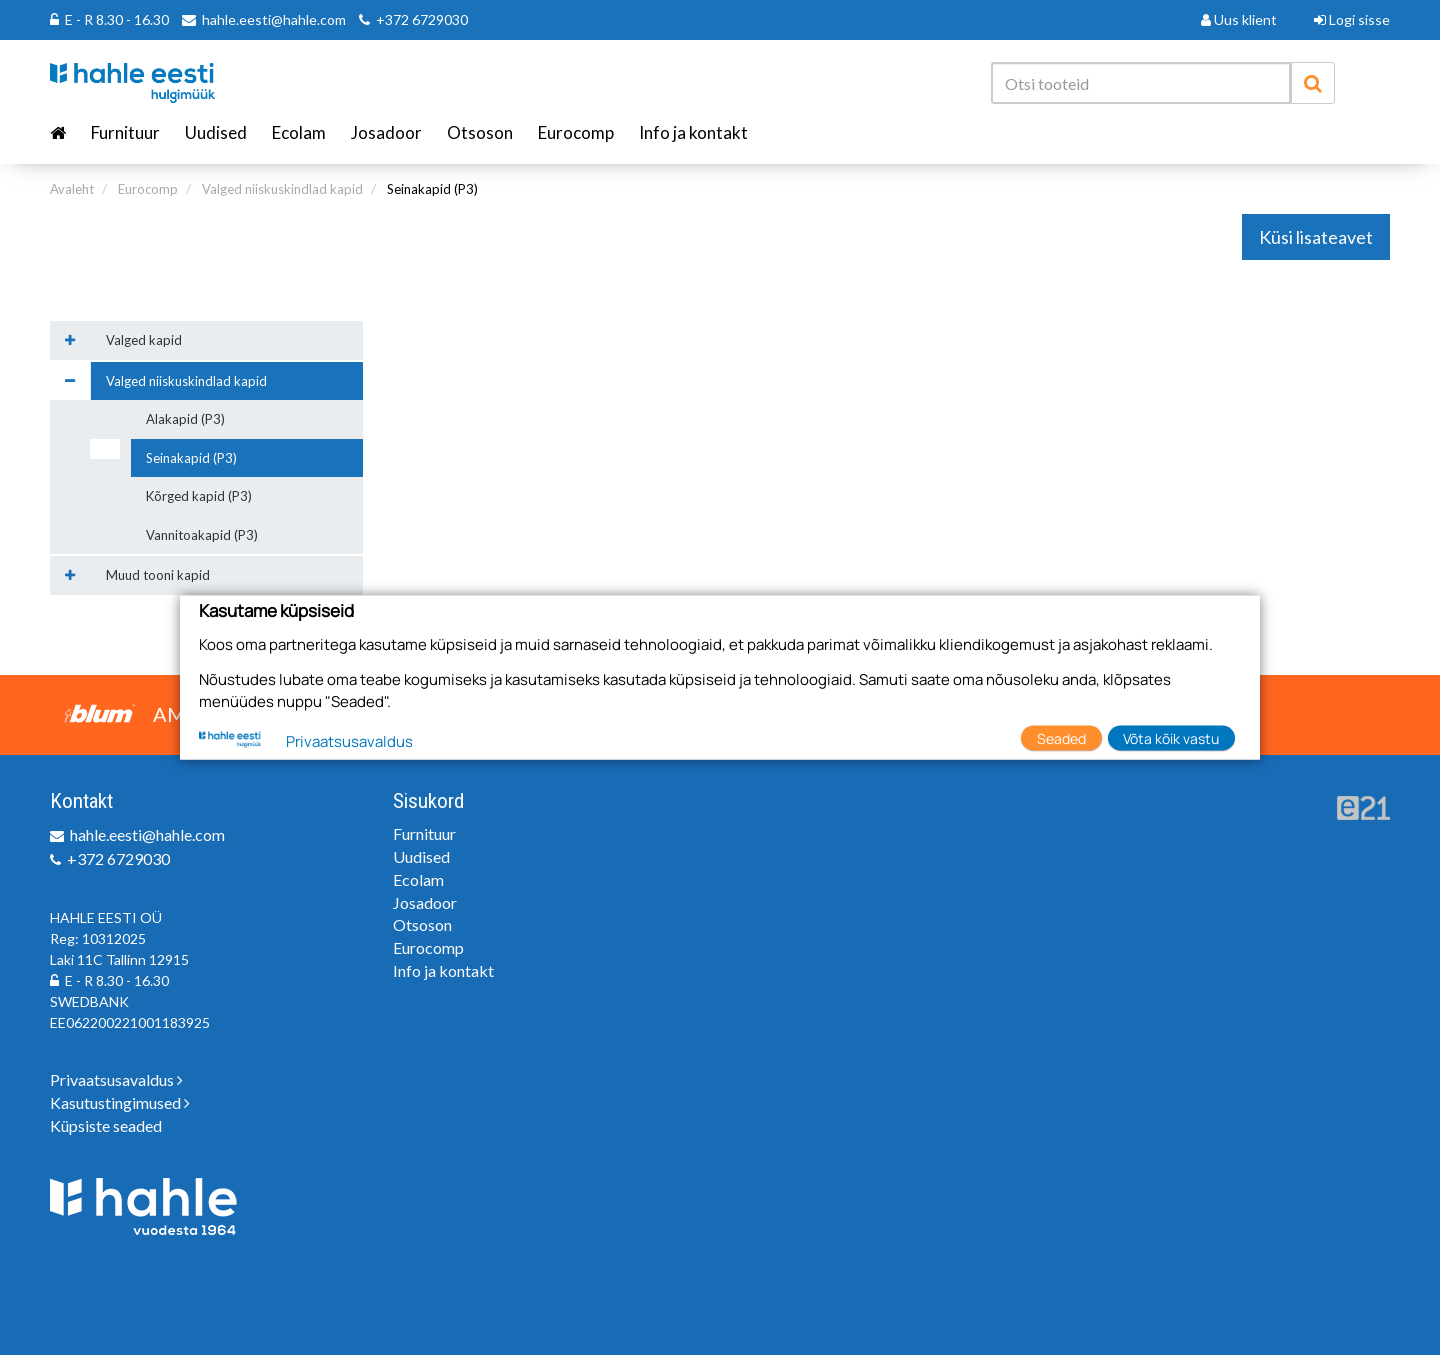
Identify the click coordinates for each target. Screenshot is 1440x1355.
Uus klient (1239, 19)
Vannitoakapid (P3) (202, 535)
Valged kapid (144, 340)
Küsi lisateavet (1316, 237)
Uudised (216, 132)
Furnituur (125, 132)
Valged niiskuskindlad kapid (282, 189)
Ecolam (299, 132)
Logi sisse (1352, 19)
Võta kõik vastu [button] (1171, 737)
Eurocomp (576, 132)
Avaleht (72, 189)
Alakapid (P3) (185, 419)
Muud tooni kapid (158, 575)
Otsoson (480, 132)
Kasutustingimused (120, 1102)
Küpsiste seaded (106, 1125)
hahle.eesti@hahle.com (274, 19)
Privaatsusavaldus (116, 1079)
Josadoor (386, 132)
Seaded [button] (1061, 737)
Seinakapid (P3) (432, 189)
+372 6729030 (422, 19)
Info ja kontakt (693, 132)
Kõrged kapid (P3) (199, 496)
